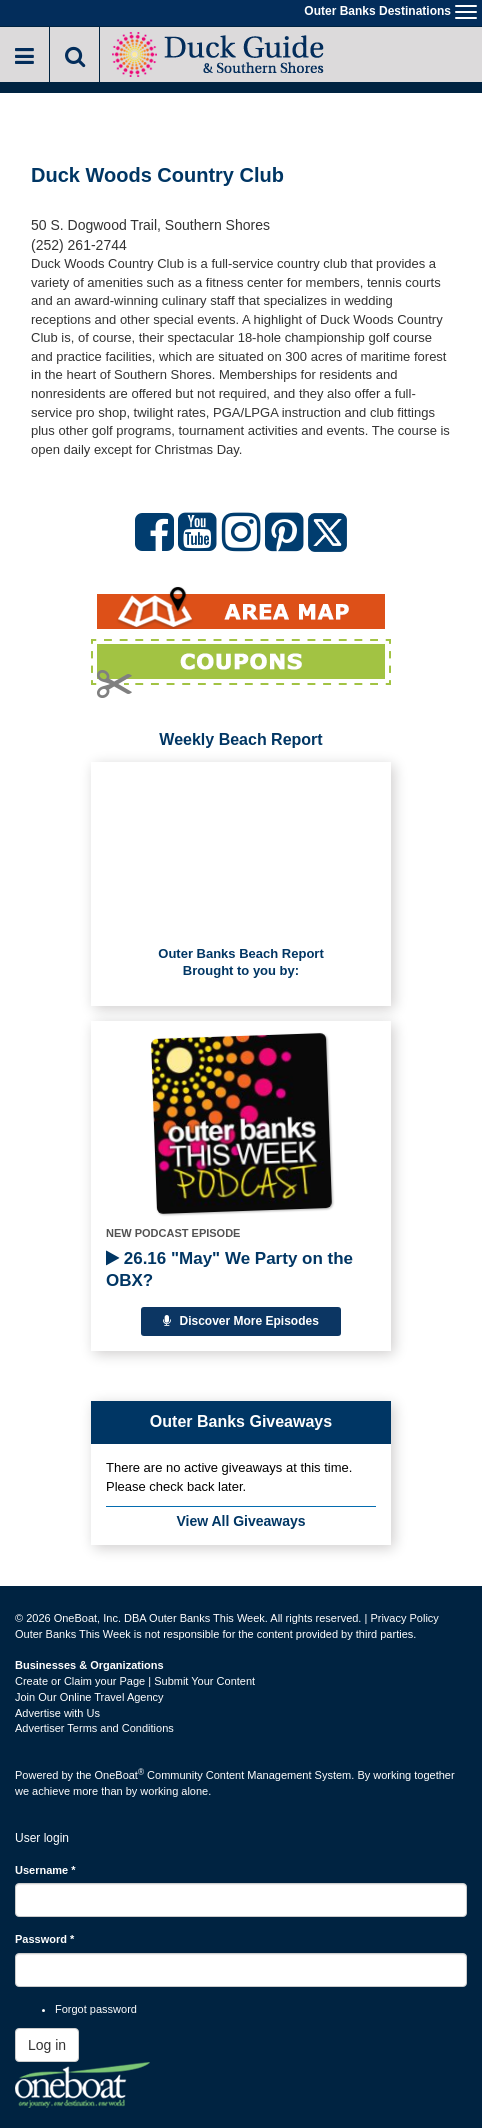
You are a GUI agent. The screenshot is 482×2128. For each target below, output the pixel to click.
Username (45, 1870)
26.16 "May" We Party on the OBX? (229, 1269)
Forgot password (96, 2009)
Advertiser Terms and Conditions (94, 1728)
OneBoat (120, 1775)
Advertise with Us (57, 1713)
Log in (47, 2045)
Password (44, 1939)
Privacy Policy (404, 1618)
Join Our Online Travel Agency (89, 1697)
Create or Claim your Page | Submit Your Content (135, 1681)
